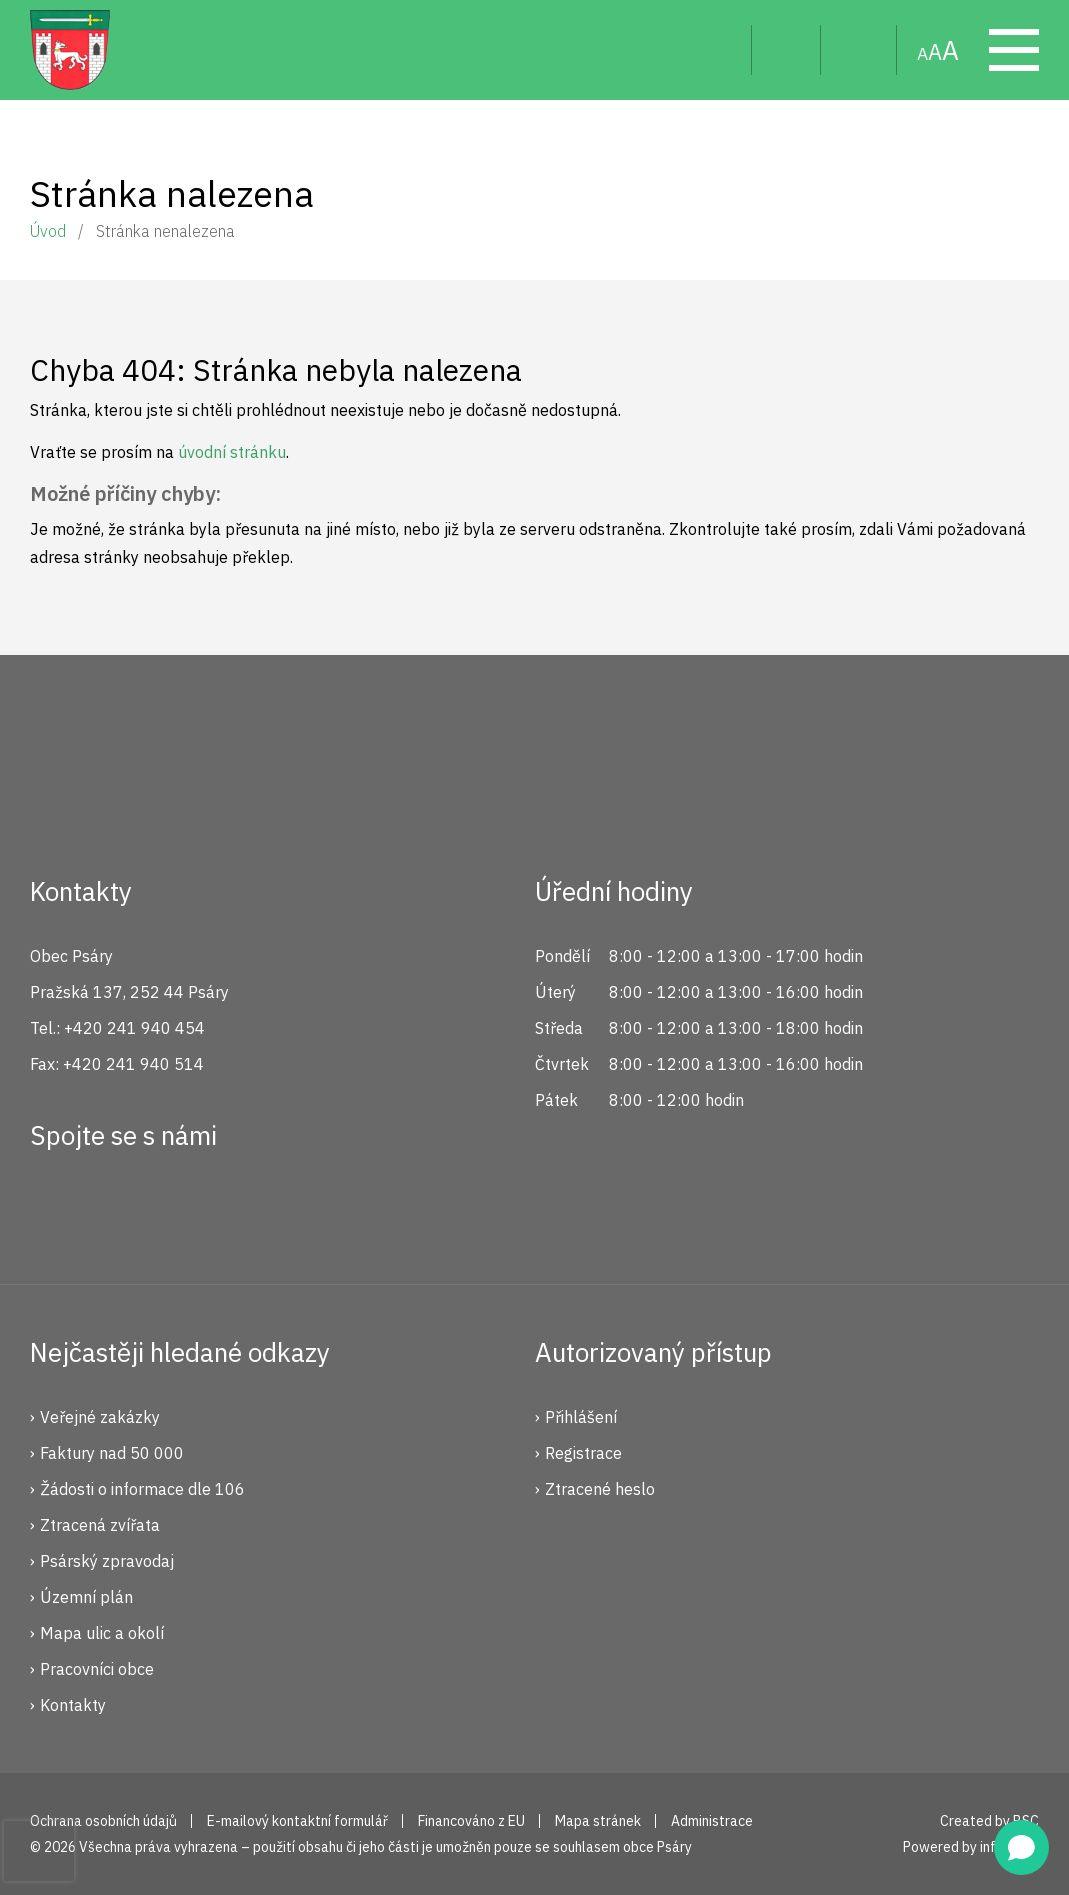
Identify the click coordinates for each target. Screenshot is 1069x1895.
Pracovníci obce (97, 1669)
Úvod (48, 231)
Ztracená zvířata (100, 1525)
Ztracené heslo (600, 1489)
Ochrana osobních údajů (103, 1821)
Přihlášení (581, 1417)
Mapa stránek (859, 50)
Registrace (583, 1453)
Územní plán (86, 1597)
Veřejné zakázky (100, 1417)
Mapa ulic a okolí (102, 1633)
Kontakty (73, 1705)
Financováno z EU (471, 1821)
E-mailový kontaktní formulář (297, 1821)
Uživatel (786, 50)
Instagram (123, 1208)
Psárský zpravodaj (107, 1561)
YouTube (190, 1208)
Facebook (56, 1208)
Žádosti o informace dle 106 (142, 1489)
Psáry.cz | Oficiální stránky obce (70, 50)
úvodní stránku (232, 452)
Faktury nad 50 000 (112, 1453)
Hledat (720, 50)
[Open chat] (1021, 1847)
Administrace (712, 1821)
